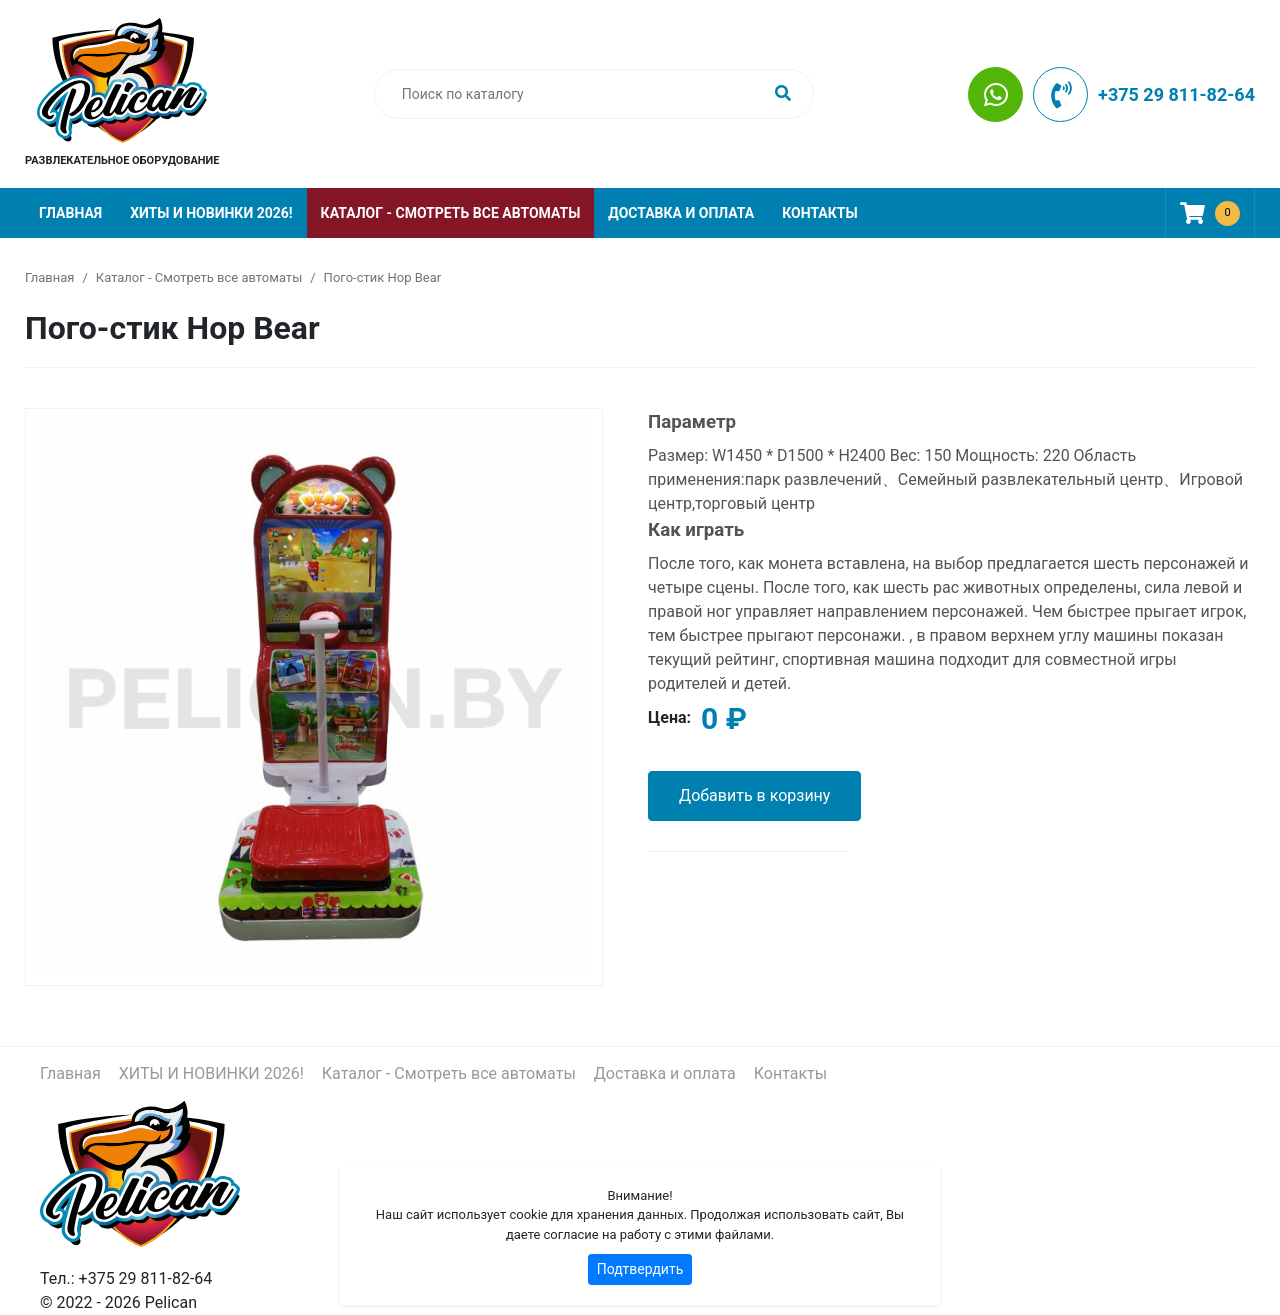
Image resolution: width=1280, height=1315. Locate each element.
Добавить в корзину (754, 795)
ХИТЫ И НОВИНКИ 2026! (211, 213)
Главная (70, 213)
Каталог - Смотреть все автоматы (451, 213)
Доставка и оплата (681, 213)
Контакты (819, 213)
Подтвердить (640, 1269)
